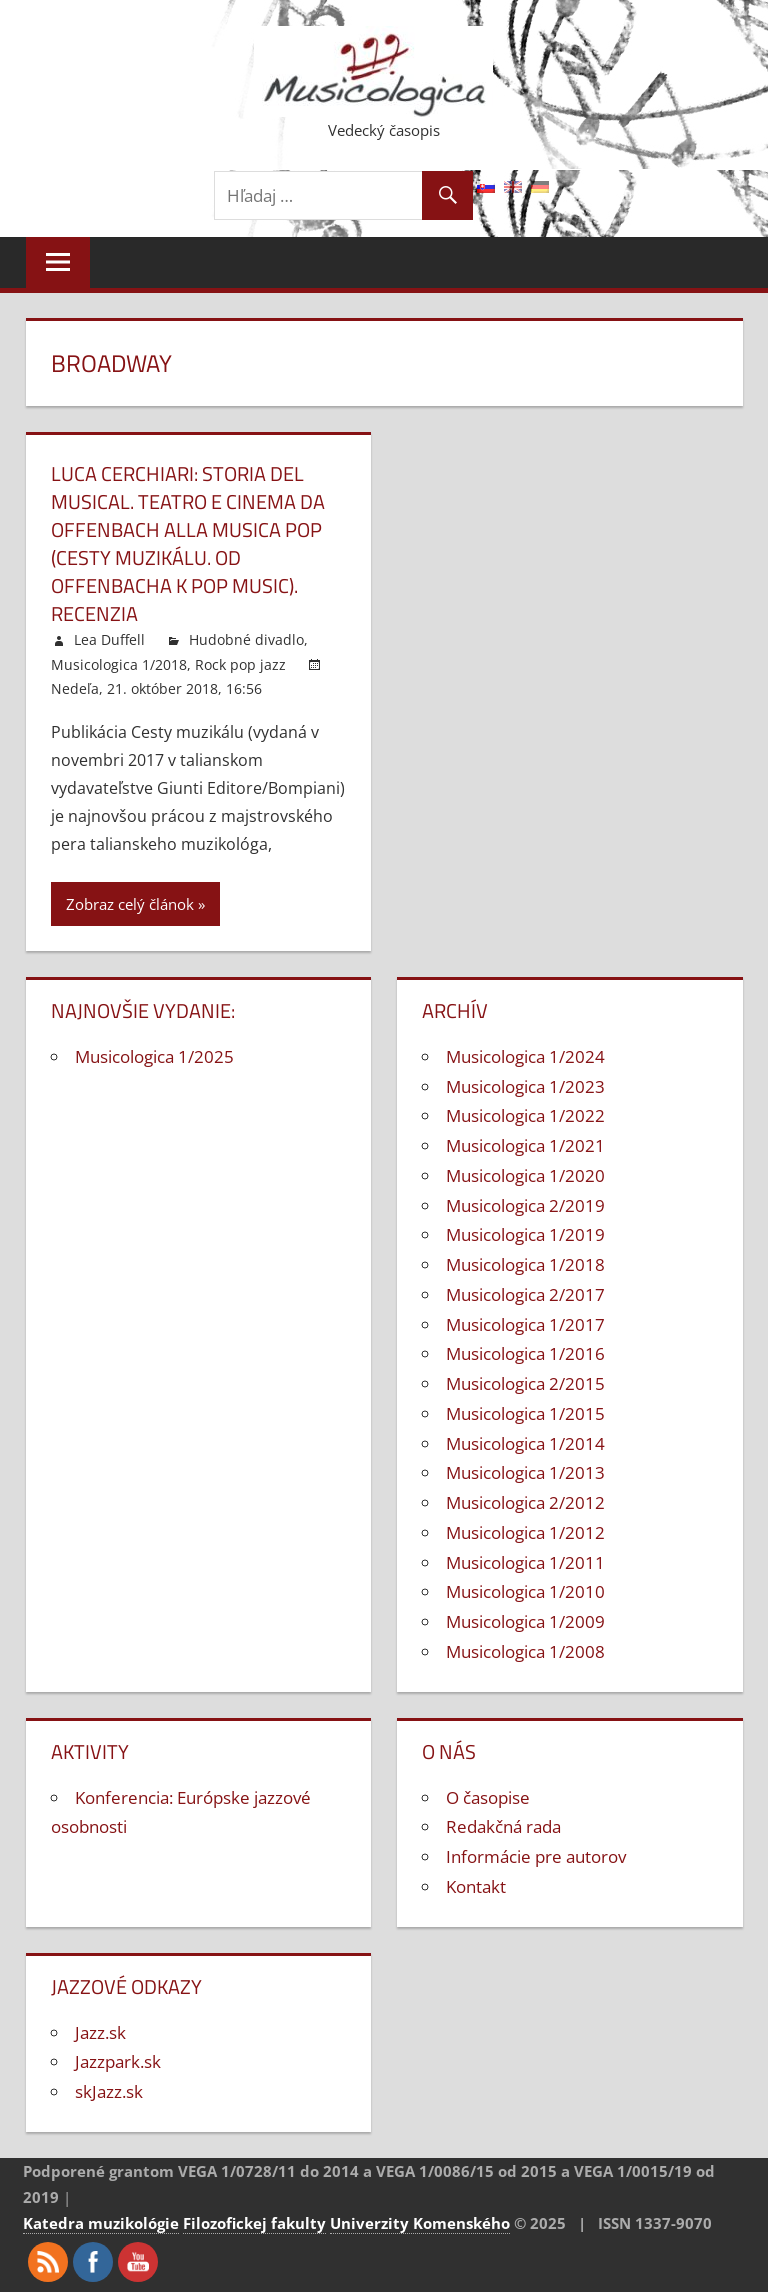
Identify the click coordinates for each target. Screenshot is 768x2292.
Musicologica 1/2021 (525, 1145)
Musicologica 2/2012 (525, 1502)
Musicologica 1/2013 (525, 1472)
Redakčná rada (503, 1826)
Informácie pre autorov (536, 1856)
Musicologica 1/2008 (525, 1651)
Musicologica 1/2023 (525, 1086)
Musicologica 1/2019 (525, 1234)
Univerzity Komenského (420, 2223)
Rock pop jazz (240, 664)
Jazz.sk (100, 2032)
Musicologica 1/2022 (525, 1115)
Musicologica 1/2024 (525, 1056)
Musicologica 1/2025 (154, 1056)
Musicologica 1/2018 (119, 664)
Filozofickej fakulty (254, 2223)
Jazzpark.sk (118, 2061)
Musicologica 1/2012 (525, 1532)
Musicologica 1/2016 (525, 1353)
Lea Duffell (109, 639)
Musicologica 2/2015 (525, 1383)
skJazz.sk (109, 2091)
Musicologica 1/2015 (525, 1413)
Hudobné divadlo (246, 639)
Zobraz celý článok (130, 904)
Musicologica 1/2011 (525, 1562)
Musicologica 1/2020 (525, 1175)
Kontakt (476, 1886)
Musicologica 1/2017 (525, 1324)
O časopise (488, 1797)
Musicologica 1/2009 (525, 1621)
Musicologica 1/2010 (525, 1591)
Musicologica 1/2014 (525, 1443)
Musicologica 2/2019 (525, 1205)
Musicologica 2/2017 (525, 1294)
